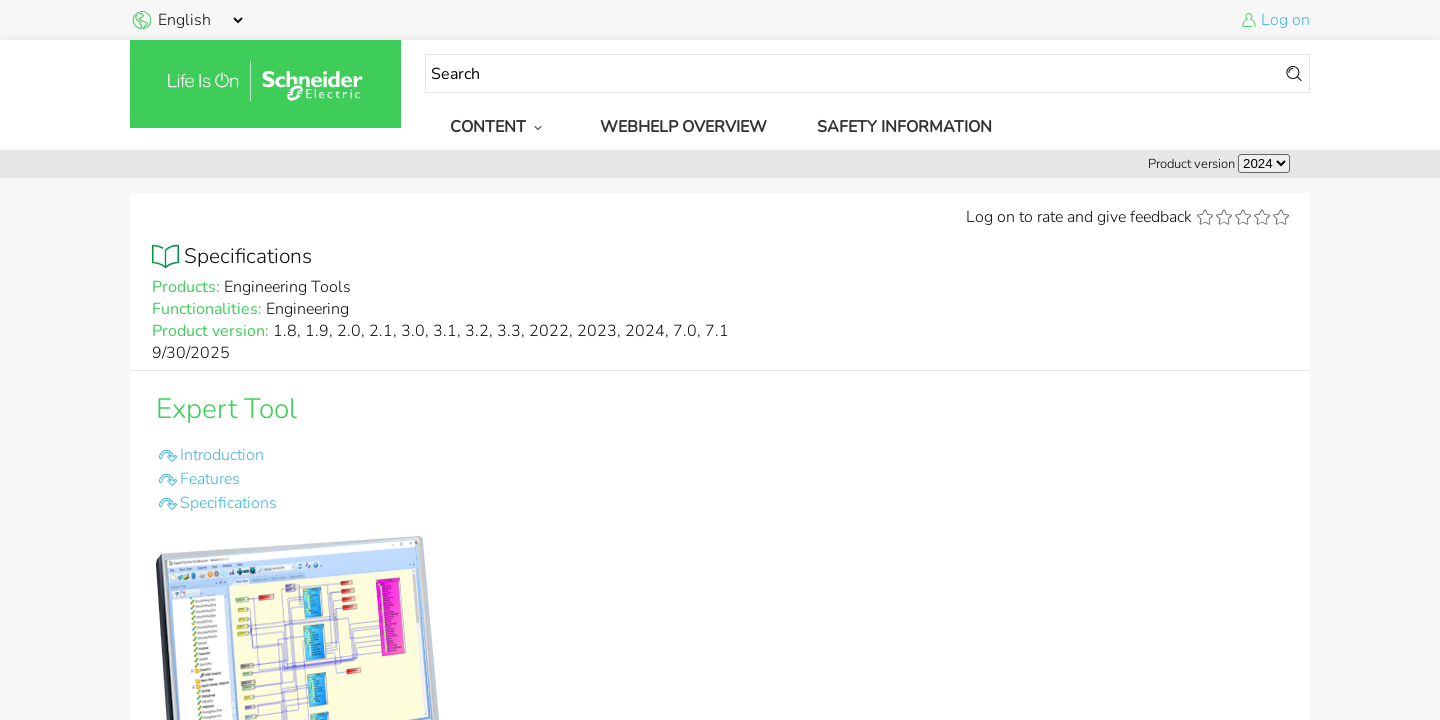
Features (210, 479)
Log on (1285, 20)
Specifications (228, 503)
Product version (1191, 164)
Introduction (222, 455)
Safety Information (904, 127)
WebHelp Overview (683, 127)
